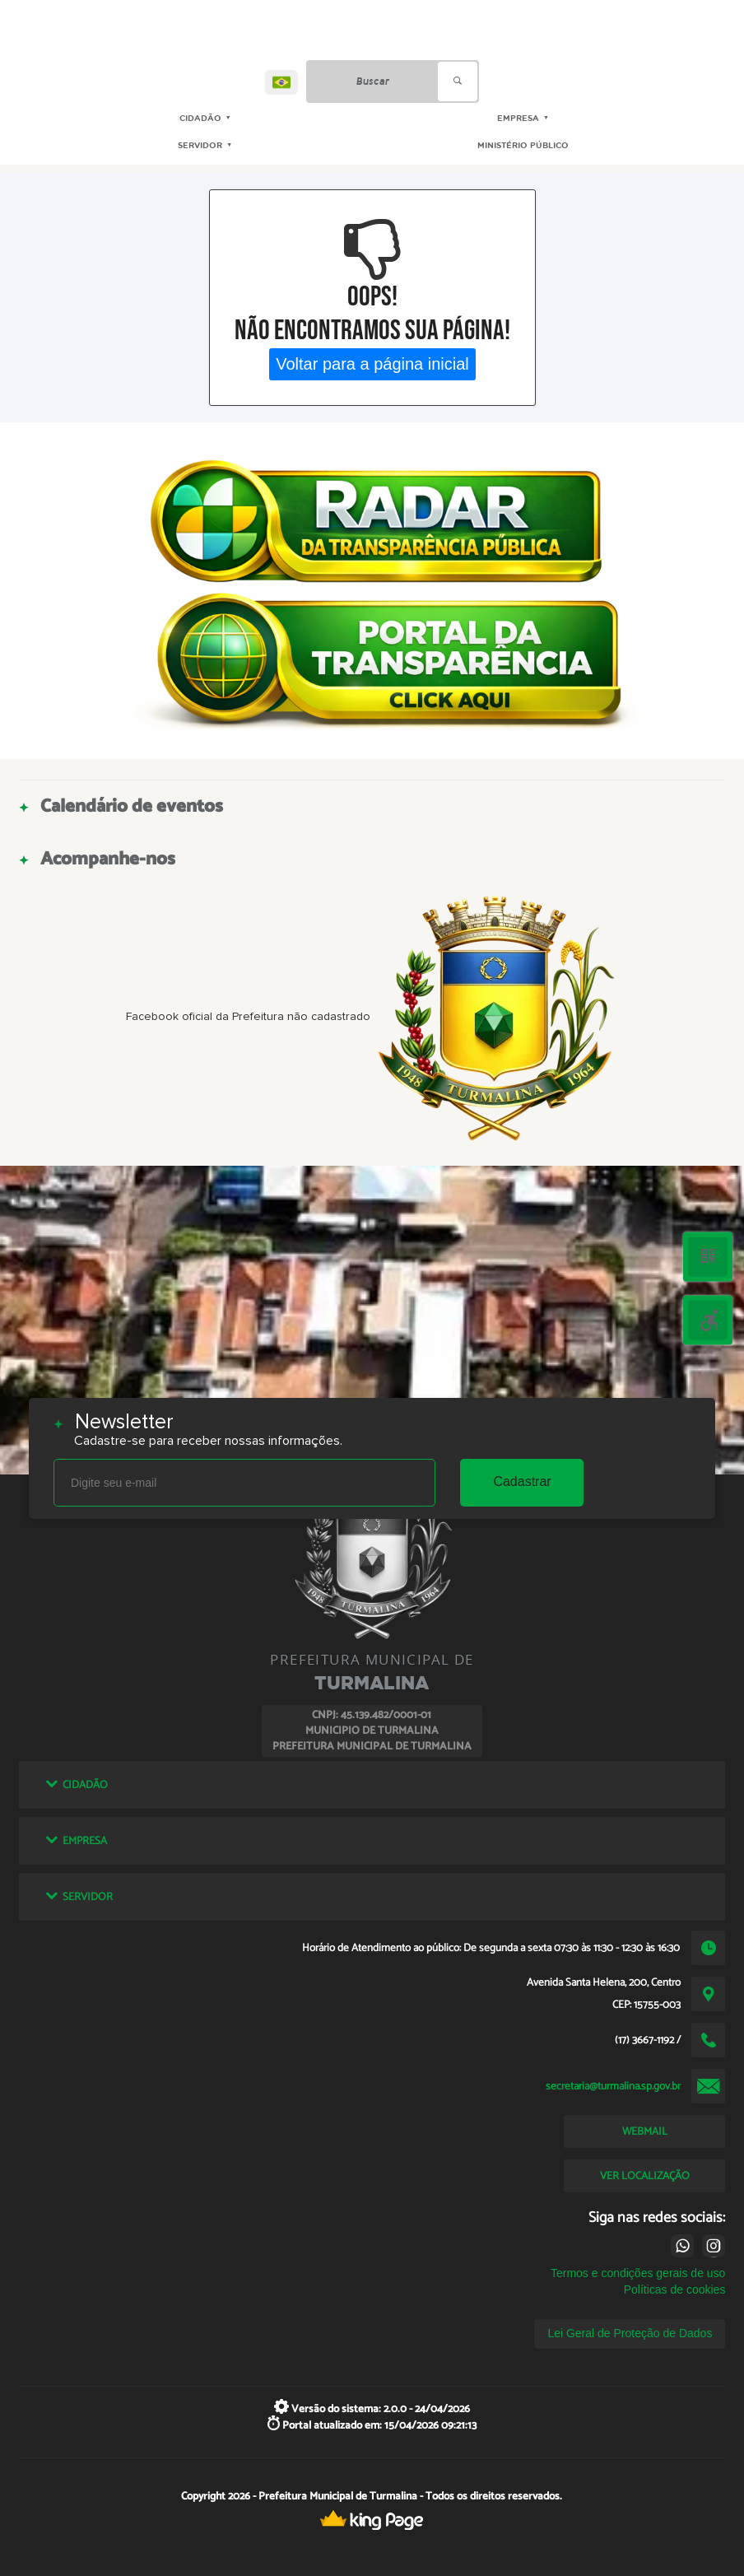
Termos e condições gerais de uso (638, 2273)
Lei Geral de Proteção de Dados (629, 2333)
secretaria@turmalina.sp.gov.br (613, 2086)
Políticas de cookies (675, 2289)
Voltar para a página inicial (372, 364)
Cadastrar (522, 1481)
